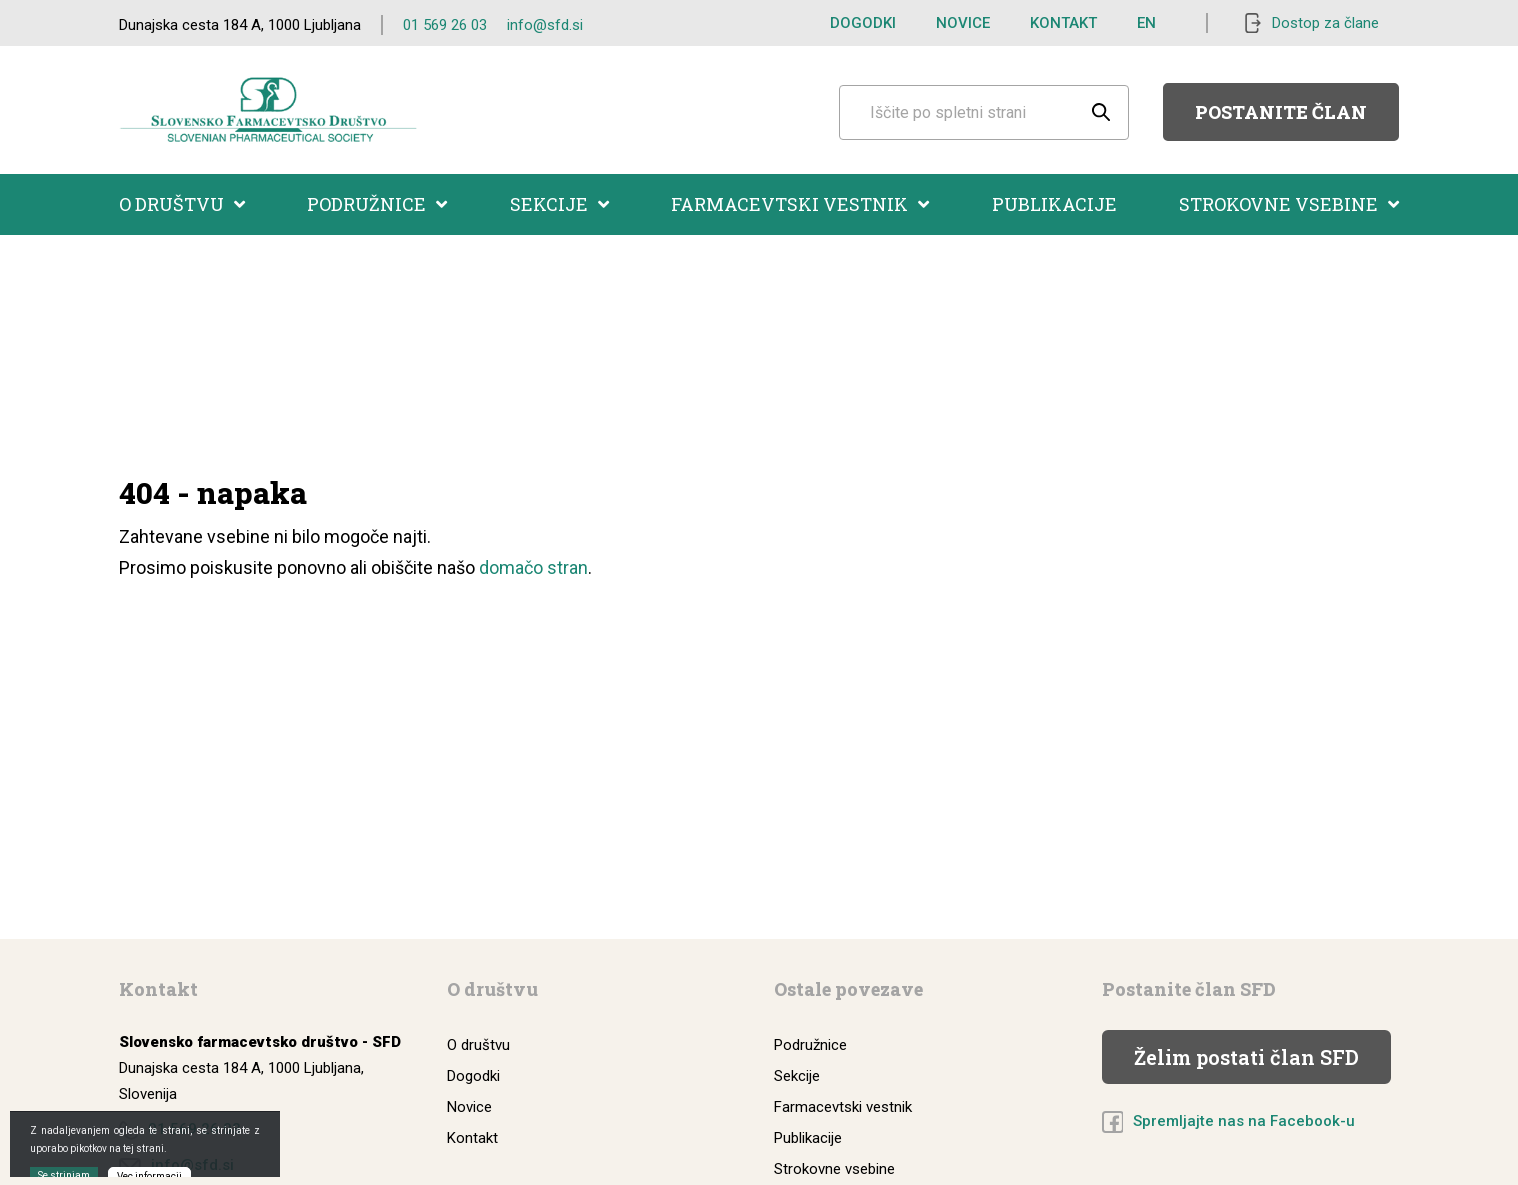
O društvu (182, 204)
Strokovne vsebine (1289, 204)
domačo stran (533, 567)
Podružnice (377, 204)
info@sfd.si (545, 25)
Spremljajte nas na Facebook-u (1244, 1121)
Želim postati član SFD (1246, 1057)
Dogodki (863, 23)
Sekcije (559, 204)
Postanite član (1281, 112)
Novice (963, 23)
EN (1146, 23)
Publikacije (1054, 204)
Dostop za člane (1325, 23)
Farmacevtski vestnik (800, 204)
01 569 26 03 (445, 25)
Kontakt (1063, 23)
